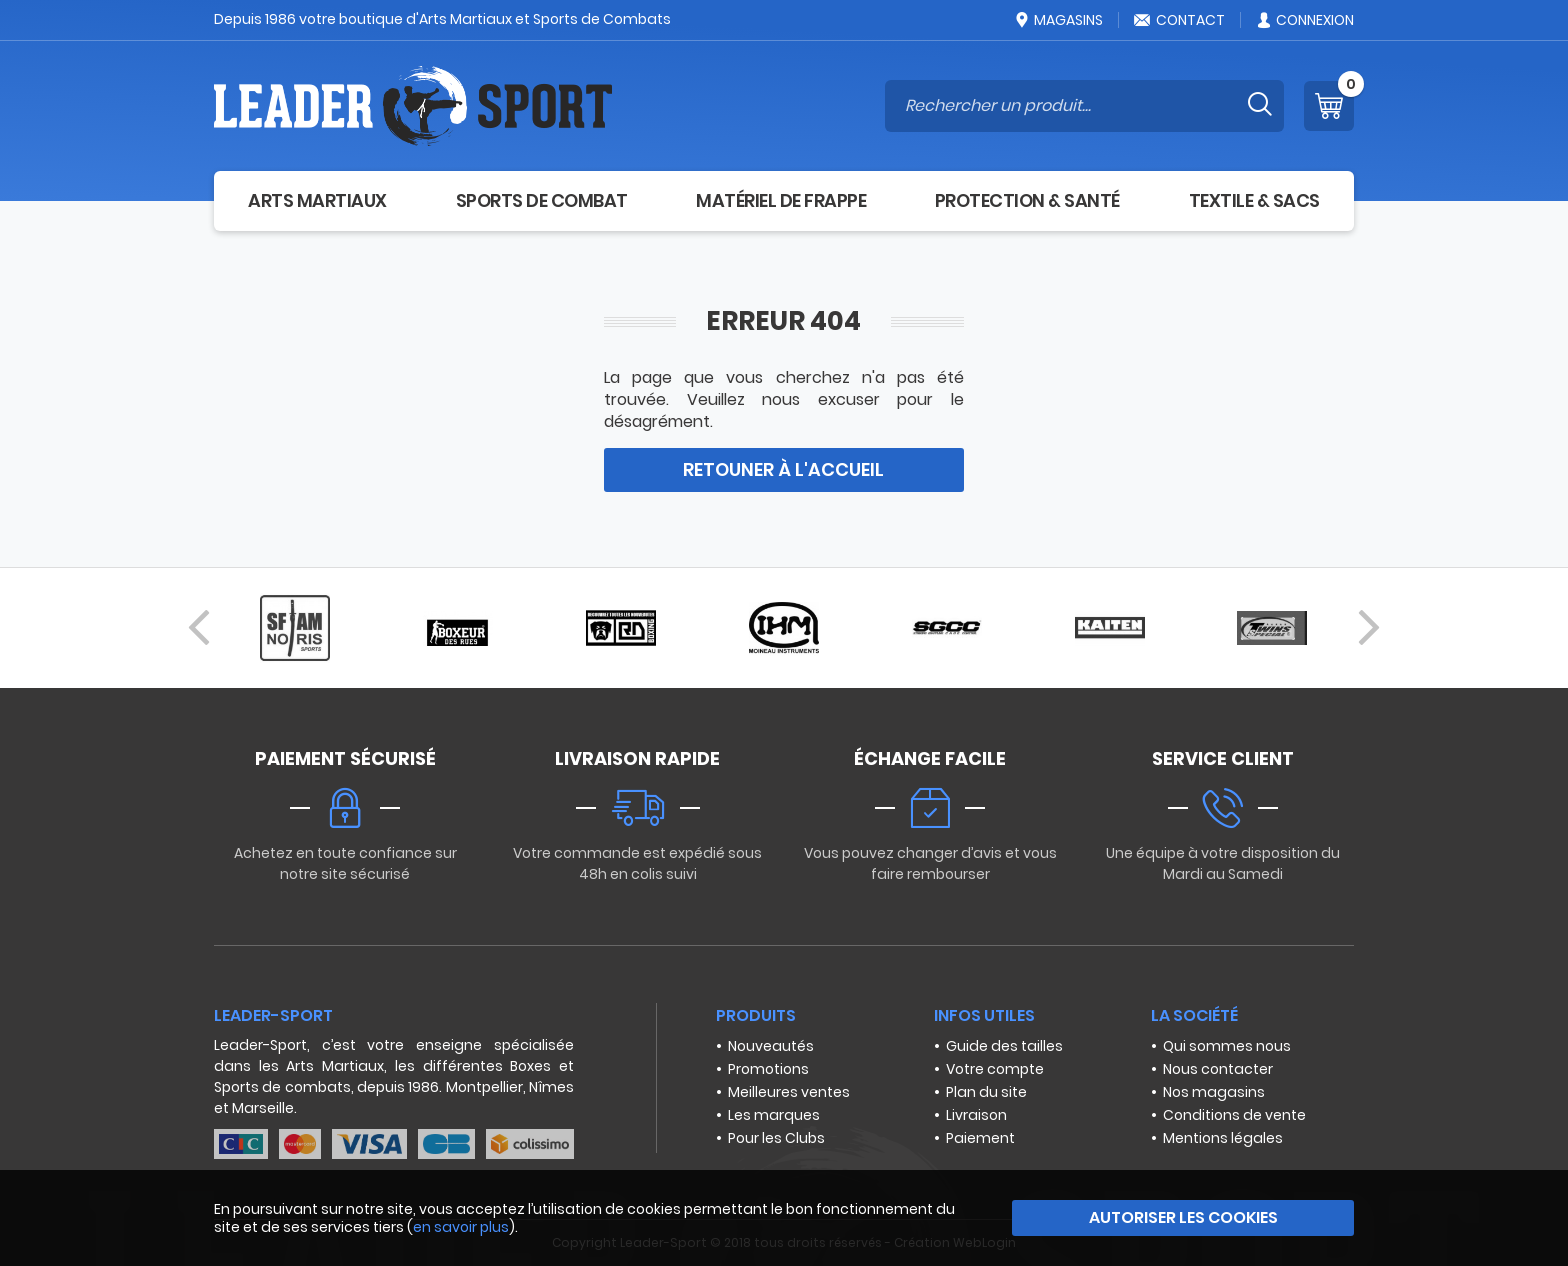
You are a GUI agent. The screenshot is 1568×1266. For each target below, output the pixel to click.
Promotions (768, 1069)
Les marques (774, 1115)
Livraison (976, 1115)
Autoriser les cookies (1183, 1217)
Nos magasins (1214, 1092)
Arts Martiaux (317, 200)
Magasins (1058, 20)
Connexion (1304, 20)
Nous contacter (1218, 1069)
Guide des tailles (1004, 1046)
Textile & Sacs (1254, 200)
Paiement (980, 1138)
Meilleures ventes (789, 1092)
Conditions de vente (1234, 1115)
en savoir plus (461, 1227)
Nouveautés (771, 1046)
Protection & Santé (1027, 200)
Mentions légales (1223, 1138)
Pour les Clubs (776, 1138)
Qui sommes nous (1227, 1046)
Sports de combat (542, 200)
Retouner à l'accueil (783, 469)
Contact (1179, 20)
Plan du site (986, 1092)
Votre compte (995, 1069)
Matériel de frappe (781, 200)
